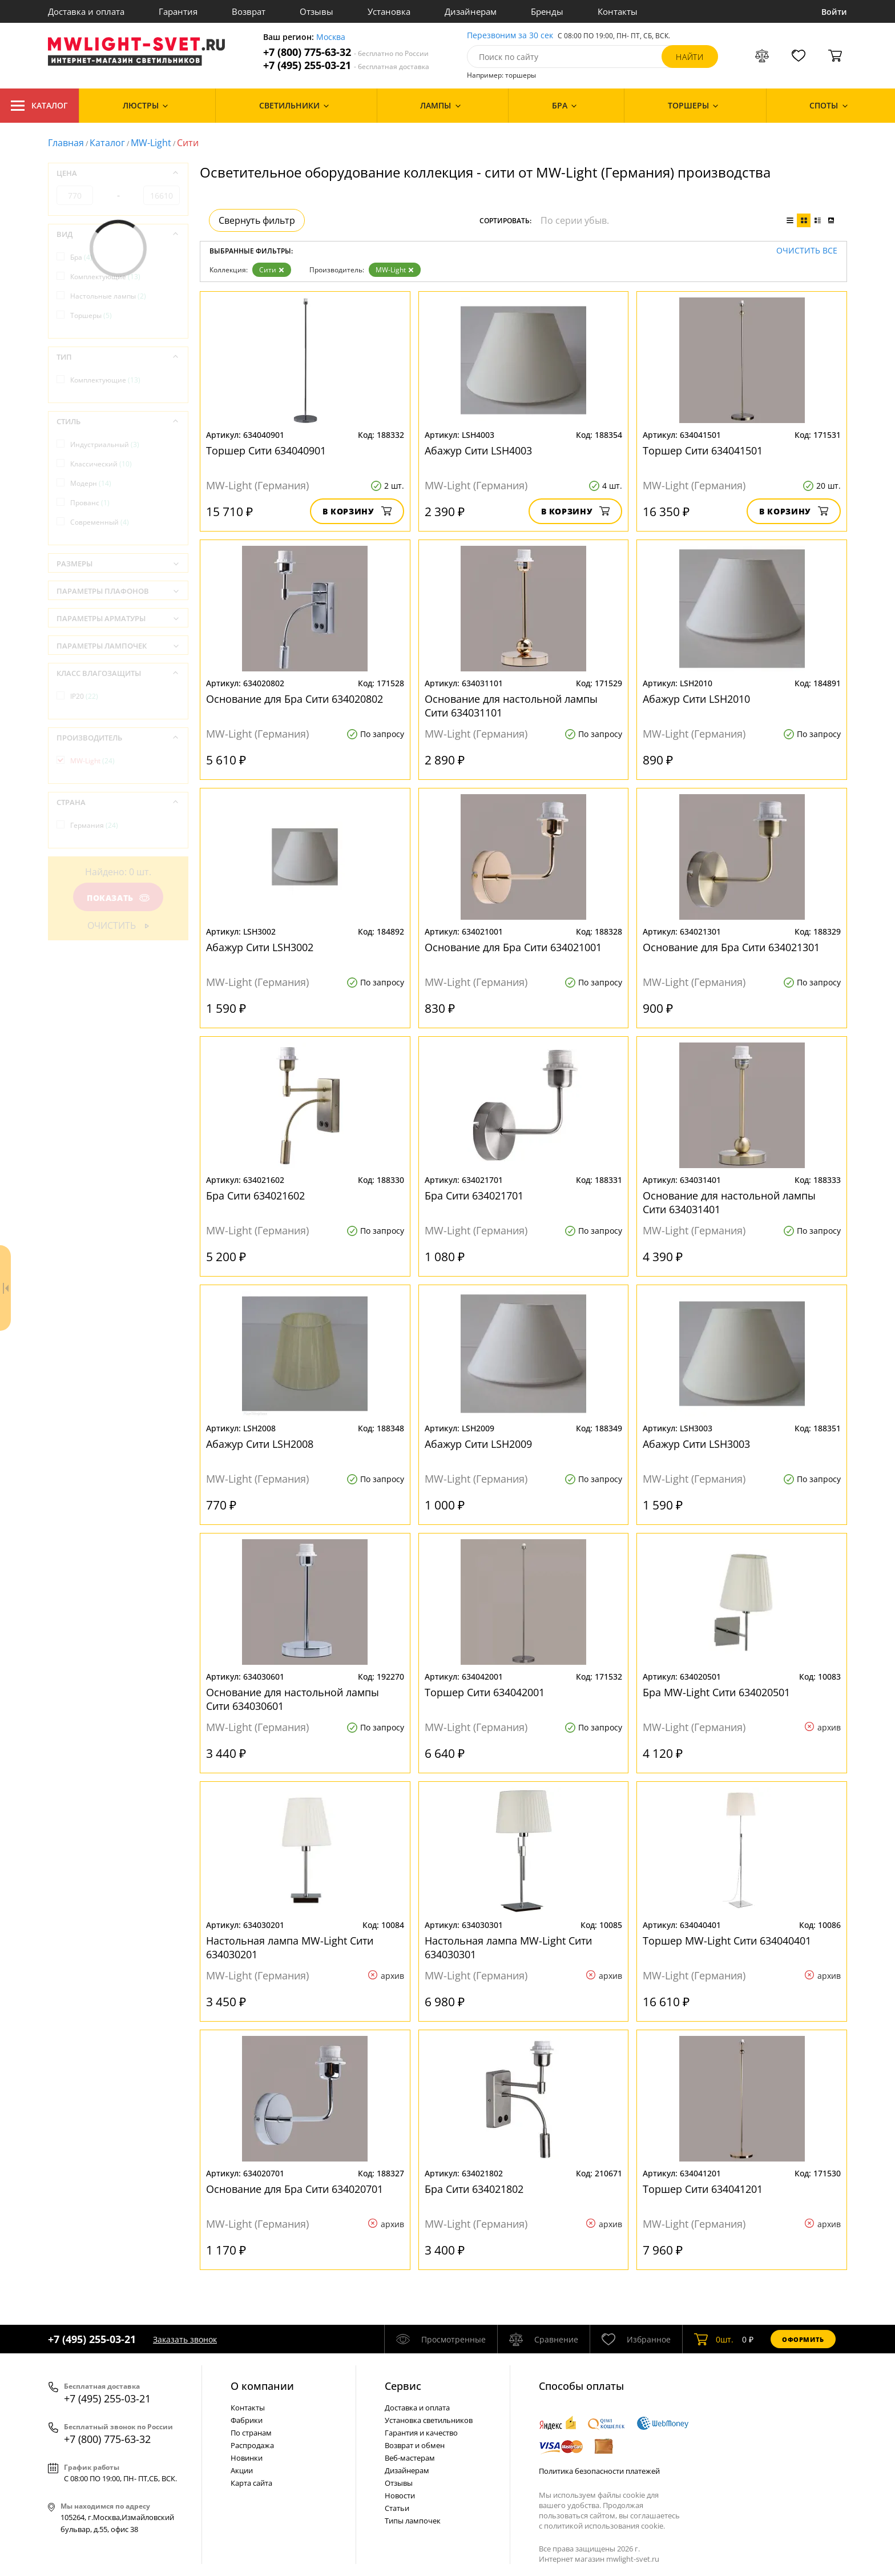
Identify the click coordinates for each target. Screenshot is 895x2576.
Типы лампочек (413, 2520)
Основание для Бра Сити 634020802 (294, 699)
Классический (101, 464)
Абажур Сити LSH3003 (696, 1444)
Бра (81, 257)
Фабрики (247, 2420)
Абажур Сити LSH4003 (478, 450)
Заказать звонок (185, 2339)
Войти (834, 11)
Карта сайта (251, 2483)
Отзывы (316, 11)
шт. (713, 2339)
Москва (330, 37)
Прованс (90, 503)
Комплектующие (105, 276)
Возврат (248, 11)
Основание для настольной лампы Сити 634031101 (511, 705)
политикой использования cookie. (604, 2526)
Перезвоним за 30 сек (510, 36)
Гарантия (178, 11)
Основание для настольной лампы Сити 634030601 (292, 1699)
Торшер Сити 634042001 (485, 1692)
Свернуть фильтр (257, 220)
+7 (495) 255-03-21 (346, 65)
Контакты (618, 11)
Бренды (547, 11)
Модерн (90, 483)
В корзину (357, 511)
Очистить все (806, 251)
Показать (118, 897)
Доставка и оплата (86, 11)
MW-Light (151, 142)
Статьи (397, 2508)
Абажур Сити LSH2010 (696, 699)
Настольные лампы (108, 296)
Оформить (803, 2339)
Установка (389, 11)
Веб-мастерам (410, 2458)
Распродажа (252, 2445)
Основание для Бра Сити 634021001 (513, 947)
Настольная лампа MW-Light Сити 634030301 (508, 1947)
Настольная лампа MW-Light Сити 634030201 (289, 1947)
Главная (66, 142)
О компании (262, 2386)
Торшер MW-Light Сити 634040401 (727, 1940)
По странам (251, 2433)
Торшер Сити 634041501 (703, 450)
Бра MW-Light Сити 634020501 (716, 1692)
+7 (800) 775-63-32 (346, 52)
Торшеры (91, 315)
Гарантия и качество (421, 2433)
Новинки (247, 2458)
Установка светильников (429, 2420)
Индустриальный (104, 444)
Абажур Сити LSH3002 (259, 947)
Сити (271, 270)
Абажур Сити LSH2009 (478, 1444)
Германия (94, 825)
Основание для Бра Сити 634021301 (731, 947)
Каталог (39, 105)
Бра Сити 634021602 (255, 1195)
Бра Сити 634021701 (474, 1195)
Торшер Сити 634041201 (703, 2189)
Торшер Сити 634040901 (266, 450)
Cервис (403, 2386)
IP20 (84, 696)
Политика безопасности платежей (599, 2471)
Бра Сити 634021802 (474, 2189)
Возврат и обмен (415, 2445)
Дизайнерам (471, 11)
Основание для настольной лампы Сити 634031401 (729, 1202)
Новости (400, 2495)
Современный (99, 522)
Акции (242, 2470)
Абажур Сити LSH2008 (259, 1444)
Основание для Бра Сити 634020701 (294, 2189)
